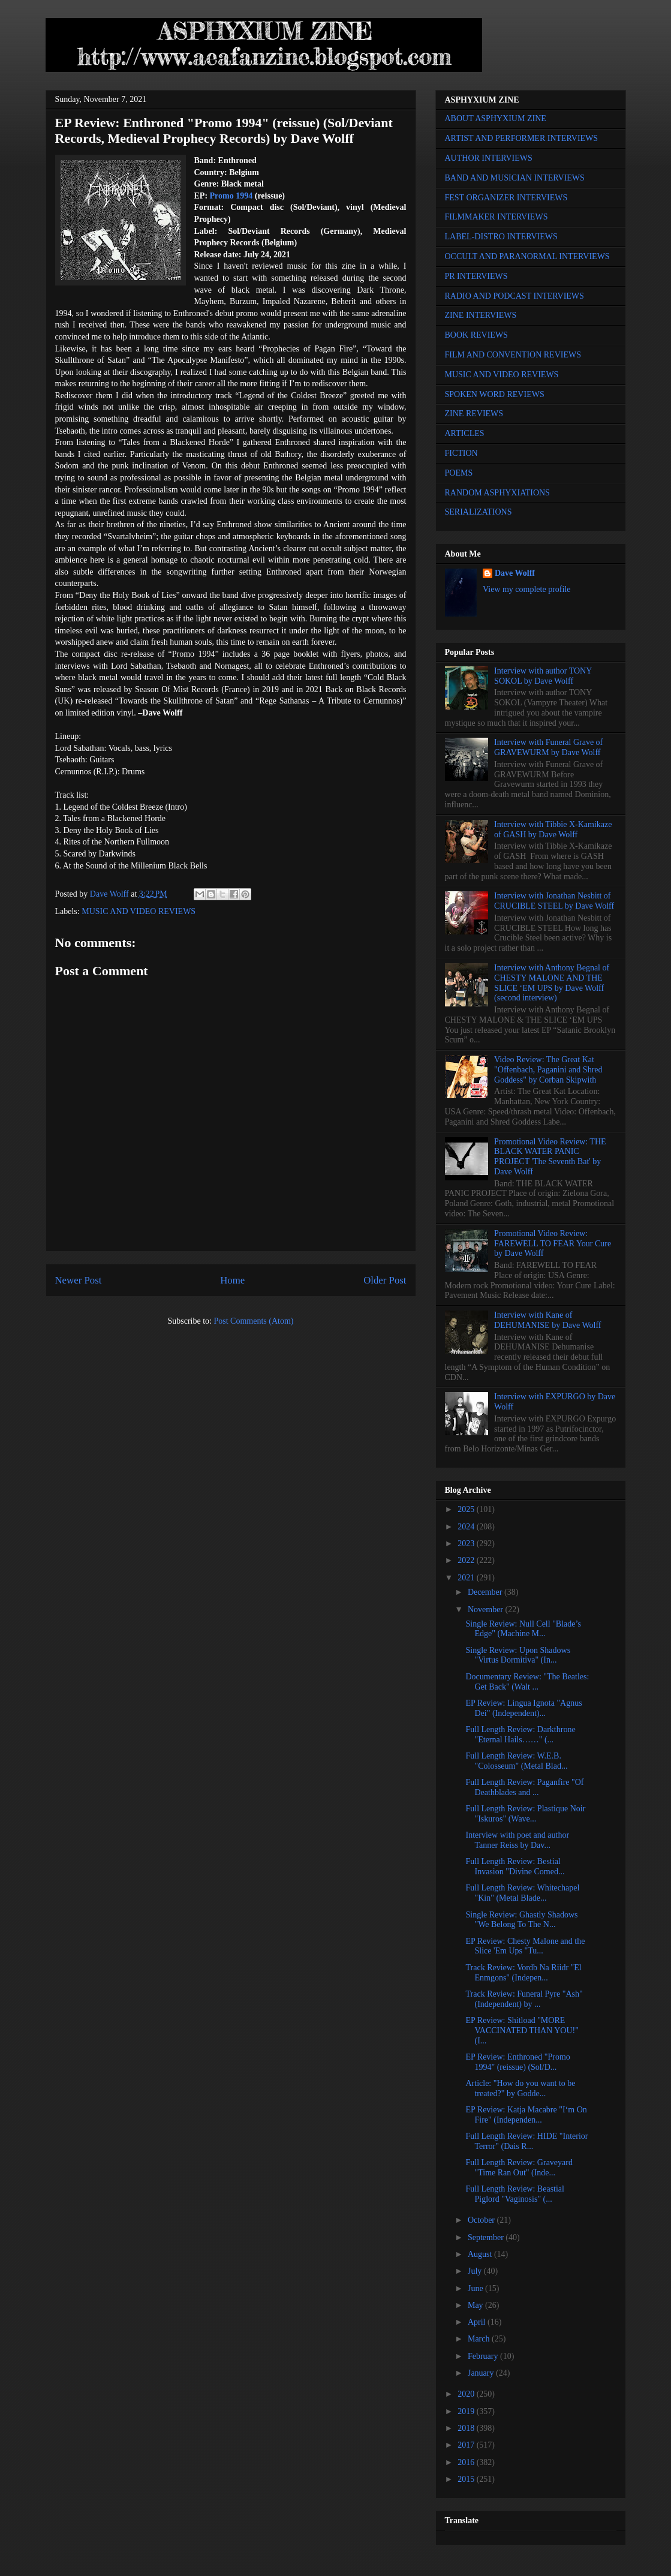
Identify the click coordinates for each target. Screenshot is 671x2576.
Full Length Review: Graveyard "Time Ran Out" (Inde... (518, 2167)
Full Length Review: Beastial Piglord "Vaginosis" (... (514, 2194)
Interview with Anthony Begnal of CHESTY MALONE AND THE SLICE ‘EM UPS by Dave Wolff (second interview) (551, 982)
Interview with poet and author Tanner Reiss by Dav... (517, 1840)
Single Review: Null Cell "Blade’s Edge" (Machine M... (522, 1629)
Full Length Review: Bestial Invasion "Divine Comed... (514, 1866)
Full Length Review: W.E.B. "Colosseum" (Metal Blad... (516, 1761)
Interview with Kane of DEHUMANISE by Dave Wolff (547, 1320)
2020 (467, 2393)
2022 (467, 1560)
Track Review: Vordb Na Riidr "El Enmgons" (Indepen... (523, 1972)
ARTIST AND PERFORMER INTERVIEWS (521, 138)
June (476, 2288)
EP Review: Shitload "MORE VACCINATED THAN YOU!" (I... (521, 2030)
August (481, 2254)
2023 (467, 1543)
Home (232, 1280)
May (476, 2305)
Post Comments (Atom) (253, 1320)
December (486, 1592)
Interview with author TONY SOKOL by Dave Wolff (543, 676)
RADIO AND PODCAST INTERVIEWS (514, 295)
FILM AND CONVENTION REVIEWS (513, 354)
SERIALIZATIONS (478, 511)
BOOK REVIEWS (476, 334)
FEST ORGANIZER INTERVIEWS (506, 197)
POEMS (459, 472)
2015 (467, 2479)
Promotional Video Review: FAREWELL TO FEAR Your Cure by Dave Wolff (552, 1243)
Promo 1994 (231, 195)
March (480, 2338)
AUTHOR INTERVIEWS (488, 158)
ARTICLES (465, 433)
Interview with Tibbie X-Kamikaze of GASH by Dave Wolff (553, 829)
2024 (467, 1526)
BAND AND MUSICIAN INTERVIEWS (515, 177)
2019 (467, 2411)
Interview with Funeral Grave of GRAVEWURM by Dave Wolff (548, 747)
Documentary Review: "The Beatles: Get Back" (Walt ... (527, 1681)
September (486, 2237)
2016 (467, 2462)
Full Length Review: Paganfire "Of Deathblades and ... (524, 1787)
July (476, 2271)
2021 (467, 1577)
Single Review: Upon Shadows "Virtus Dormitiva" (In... (517, 1655)
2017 (467, 2444)
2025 (467, 1509)
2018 (467, 2428)
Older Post (384, 1280)
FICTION (461, 453)
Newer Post (78, 1280)
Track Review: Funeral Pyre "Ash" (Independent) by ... (523, 1999)
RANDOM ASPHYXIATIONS (497, 492)
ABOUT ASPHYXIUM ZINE (495, 118)
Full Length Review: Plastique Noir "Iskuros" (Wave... (525, 1813)
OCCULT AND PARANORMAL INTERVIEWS (527, 256)
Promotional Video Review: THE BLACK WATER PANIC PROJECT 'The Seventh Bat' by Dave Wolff (550, 1156)
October (482, 2220)
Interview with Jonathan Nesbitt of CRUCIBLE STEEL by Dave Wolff (554, 900)
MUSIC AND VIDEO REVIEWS (138, 911)
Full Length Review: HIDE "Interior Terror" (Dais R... (526, 2141)
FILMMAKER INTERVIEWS (496, 216)
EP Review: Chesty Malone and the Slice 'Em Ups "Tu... (525, 1946)
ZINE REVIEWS (474, 413)
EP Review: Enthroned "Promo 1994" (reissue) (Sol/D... (517, 2062)
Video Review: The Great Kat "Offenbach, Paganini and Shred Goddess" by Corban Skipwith (548, 1069)
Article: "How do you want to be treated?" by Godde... (520, 2088)
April (478, 2322)
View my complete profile (527, 589)
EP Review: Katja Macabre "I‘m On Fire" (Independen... (525, 2114)
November (486, 1609)
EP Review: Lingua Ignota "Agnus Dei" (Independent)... (523, 1708)
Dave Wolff (515, 573)
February (484, 2356)
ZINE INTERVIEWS (481, 315)
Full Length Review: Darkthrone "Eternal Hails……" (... (520, 1734)
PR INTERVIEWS (476, 276)
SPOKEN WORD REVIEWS (494, 394)
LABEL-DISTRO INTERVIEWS (501, 236)
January (482, 2372)
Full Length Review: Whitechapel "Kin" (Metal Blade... (522, 1892)
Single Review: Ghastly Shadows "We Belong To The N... (521, 1919)
